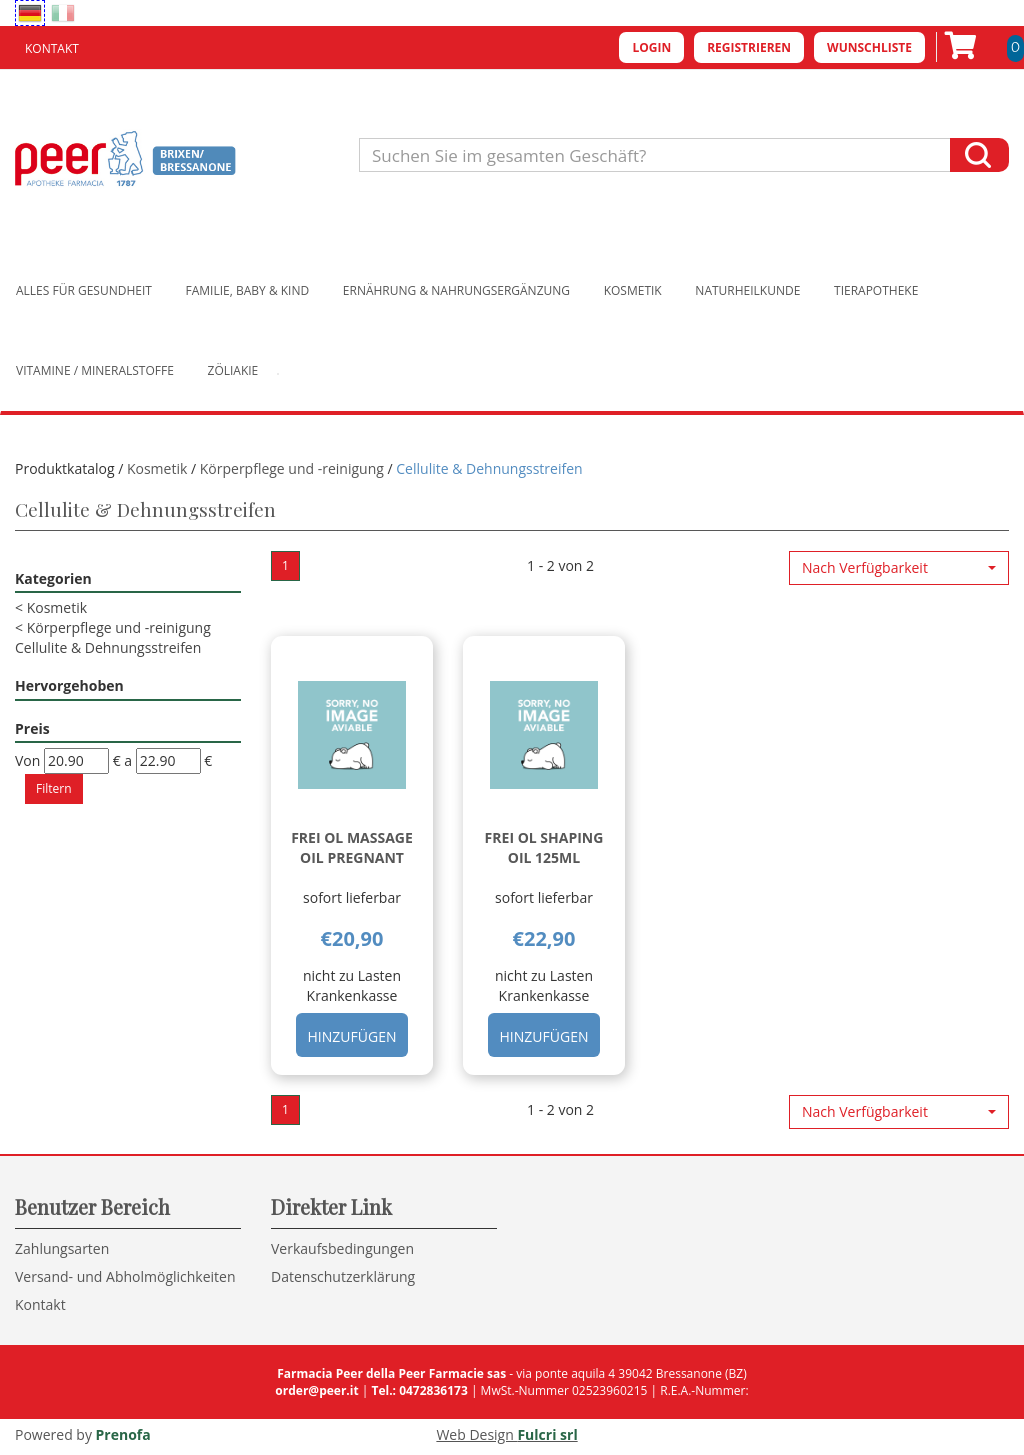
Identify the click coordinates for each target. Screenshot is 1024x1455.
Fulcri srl (547, 1434)
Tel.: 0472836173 (419, 1390)
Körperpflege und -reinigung (292, 468)
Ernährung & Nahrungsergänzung (456, 290)
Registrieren (749, 47)
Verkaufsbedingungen (342, 1248)
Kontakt (52, 48)
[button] (899, 568)
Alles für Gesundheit (84, 290)
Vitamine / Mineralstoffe (95, 370)
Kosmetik (633, 290)
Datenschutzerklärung (343, 1276)
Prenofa (123, 1434)
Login (651, 47)
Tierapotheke (876, 290)
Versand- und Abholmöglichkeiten (125, 1276)
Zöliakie (233, 370)
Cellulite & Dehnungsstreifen (108, 647)
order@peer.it (316, 1390)
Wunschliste (869, 47)
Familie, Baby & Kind (248, 290)
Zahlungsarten (62, 1248)
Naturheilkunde (747, 290)
